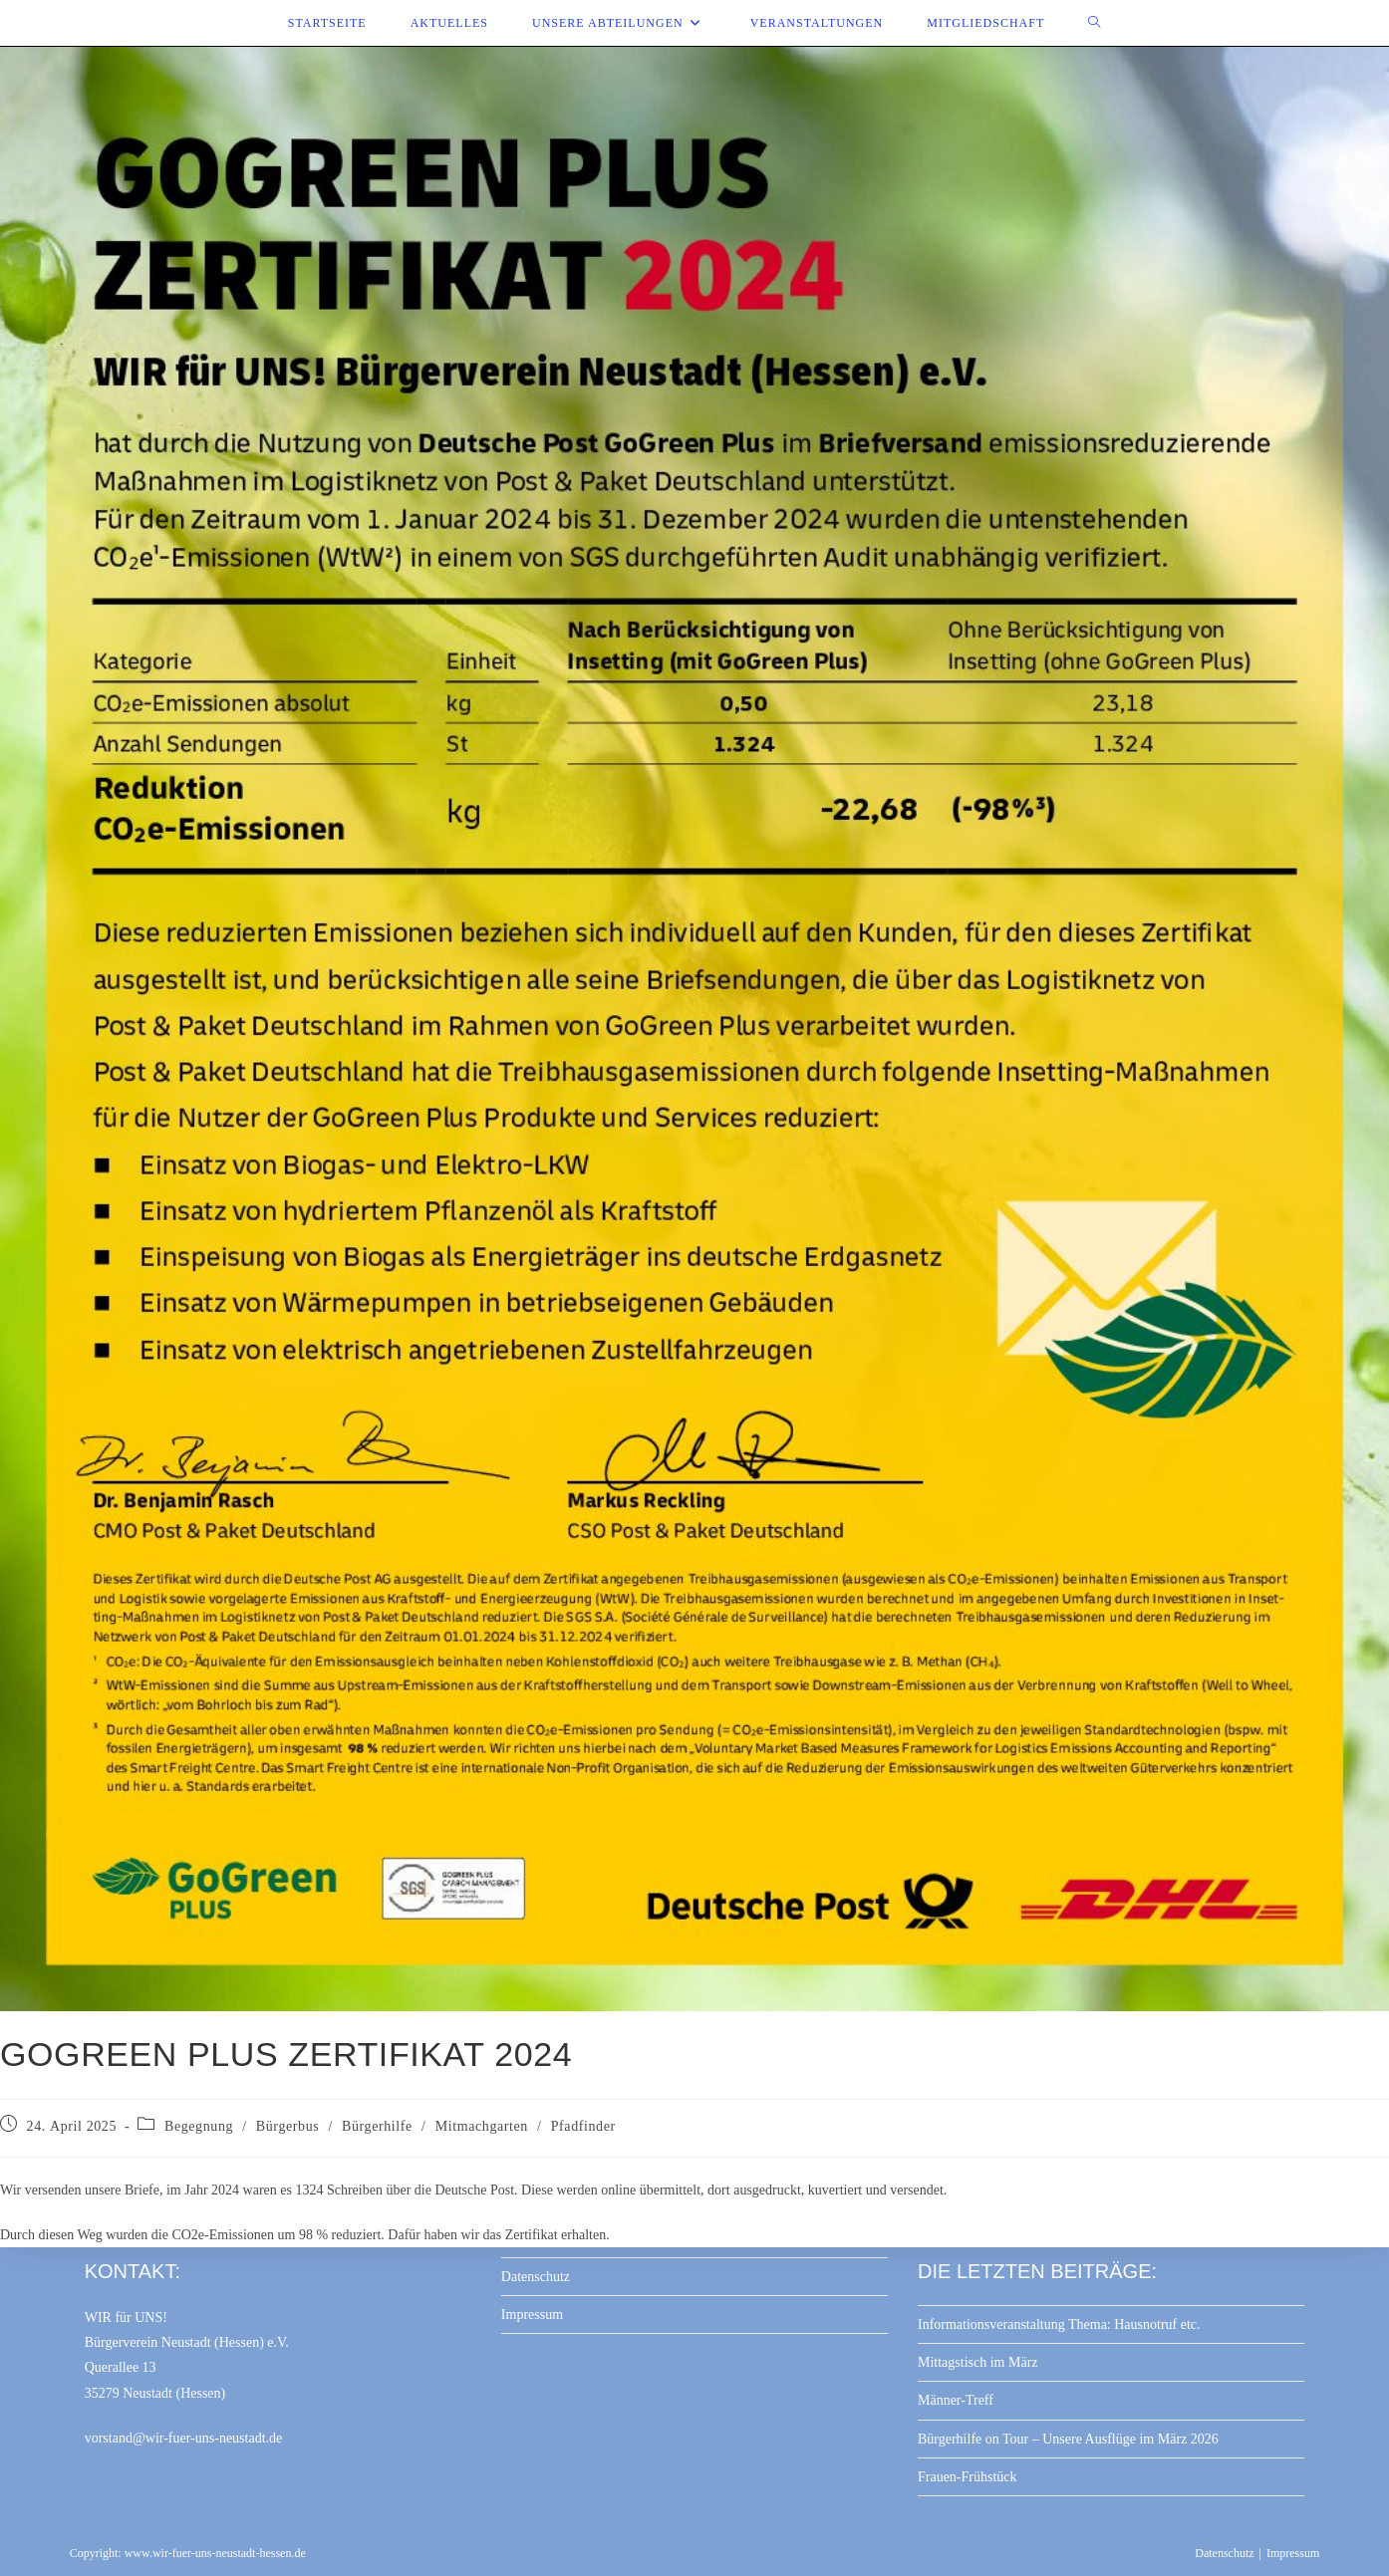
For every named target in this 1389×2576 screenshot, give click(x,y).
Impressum (532, 2314)
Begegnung (198, 2126)
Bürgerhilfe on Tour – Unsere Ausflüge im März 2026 (1068, 2439)
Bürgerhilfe (377, 2126)
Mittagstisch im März (978, 2362)
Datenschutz (535, 2276)
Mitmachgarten (481, 2126)
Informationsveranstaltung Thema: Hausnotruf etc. (1059, 2324)
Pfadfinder (583, 2126)
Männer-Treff (955, 2400)
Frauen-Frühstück (967, 2476)
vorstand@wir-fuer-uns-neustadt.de (184, 2438)
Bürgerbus (287, 2126)
